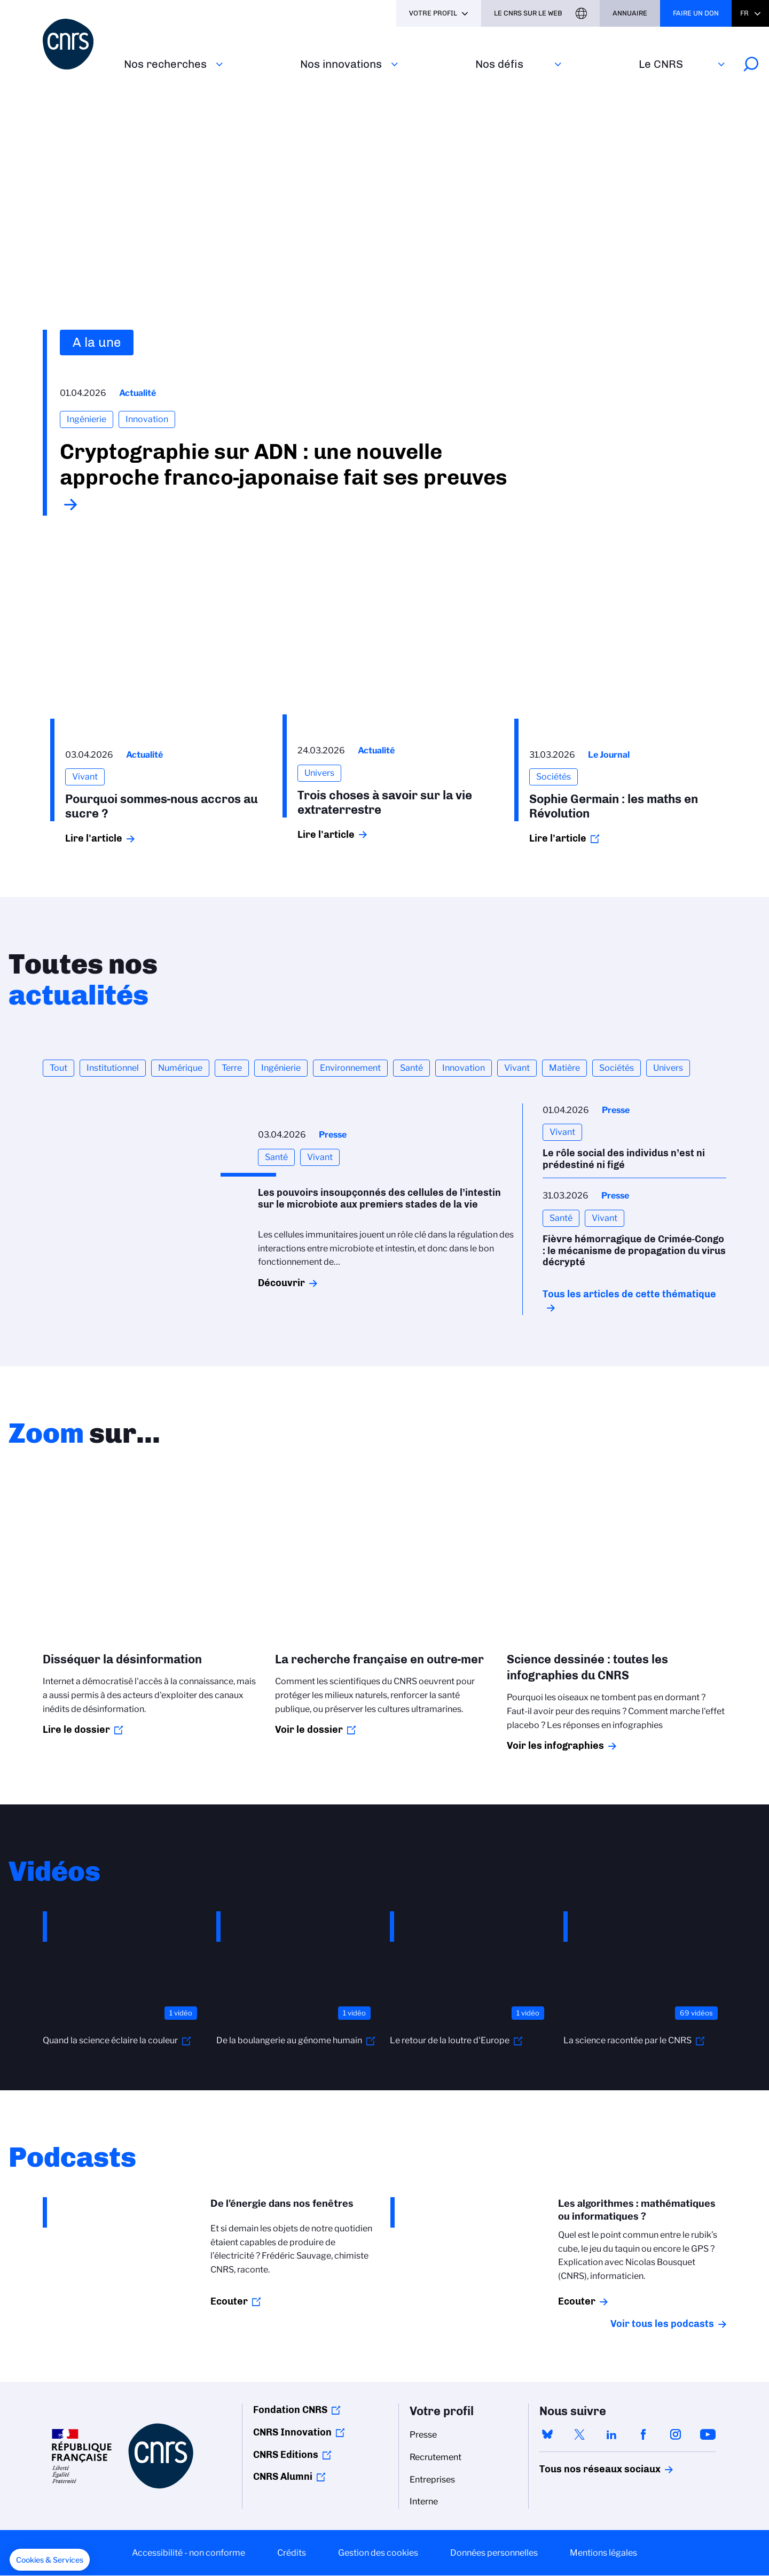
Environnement (350, 1068)
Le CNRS (661, 64)
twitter (579, 2434)
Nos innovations (341, 64)
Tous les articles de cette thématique (629, 1294)
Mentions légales (603, 2553)
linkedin (611, 2434)
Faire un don (696, 13)
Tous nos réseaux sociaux (581, 2469)
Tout (58, 1068)
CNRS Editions (285, 2455)
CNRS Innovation (292, 2432)
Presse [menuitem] (423, 2435)
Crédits (291, 2553)
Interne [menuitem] (424, 2501)
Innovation (463, 1068)
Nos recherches (165, 64)
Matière (564, 1068)
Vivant (517, 1068)
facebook (643, 2434)
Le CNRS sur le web (528, 13)
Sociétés (616, 1068)
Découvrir (281, 1283)
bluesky (547, 2434)
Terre (232, 1068)
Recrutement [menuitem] (435, 2457)
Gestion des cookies (378, 2553)
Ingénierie (281, 1068)
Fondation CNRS (290, 2410)
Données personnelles (494, 2553)
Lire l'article (93, 838)
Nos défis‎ (499, 64)
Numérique (180, 1068)
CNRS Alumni (282, 2476)
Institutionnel (113, 1068)
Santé (411, 1068)
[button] (50, 2560)
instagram (676, 2434)
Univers (668, 1068)
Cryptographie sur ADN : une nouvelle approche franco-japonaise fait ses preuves (283, 464)
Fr (744, 13)
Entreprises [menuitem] (432, 2479)
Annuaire (630, 13)
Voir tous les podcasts (662, 2324)
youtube (708, 2434)
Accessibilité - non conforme (188, 2553)
